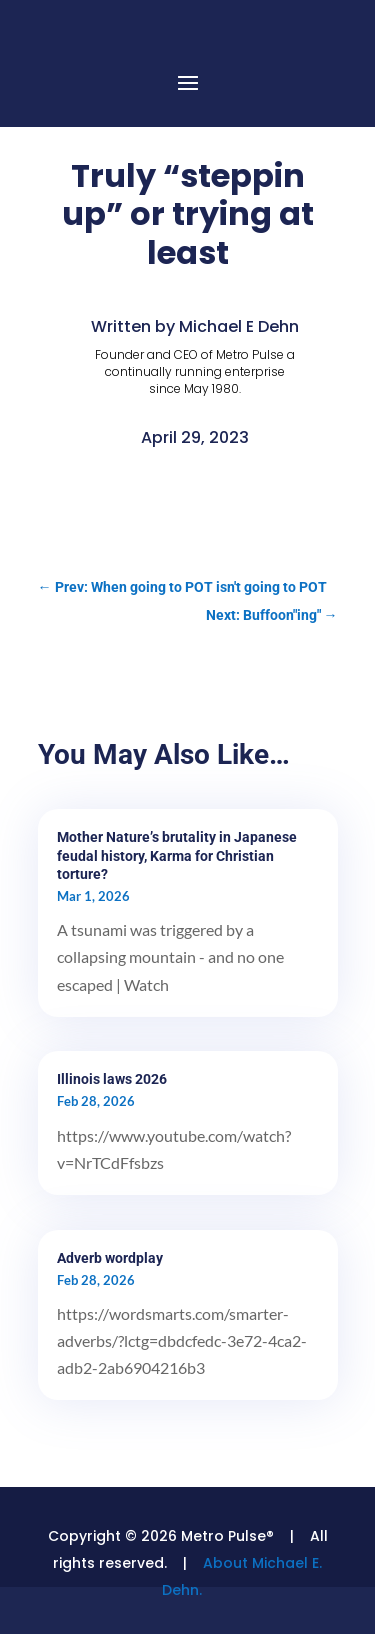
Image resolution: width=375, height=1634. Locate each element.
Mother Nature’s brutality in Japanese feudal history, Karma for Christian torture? (177, 855)
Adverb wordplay (110, 1258)
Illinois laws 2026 (112, 1079)
